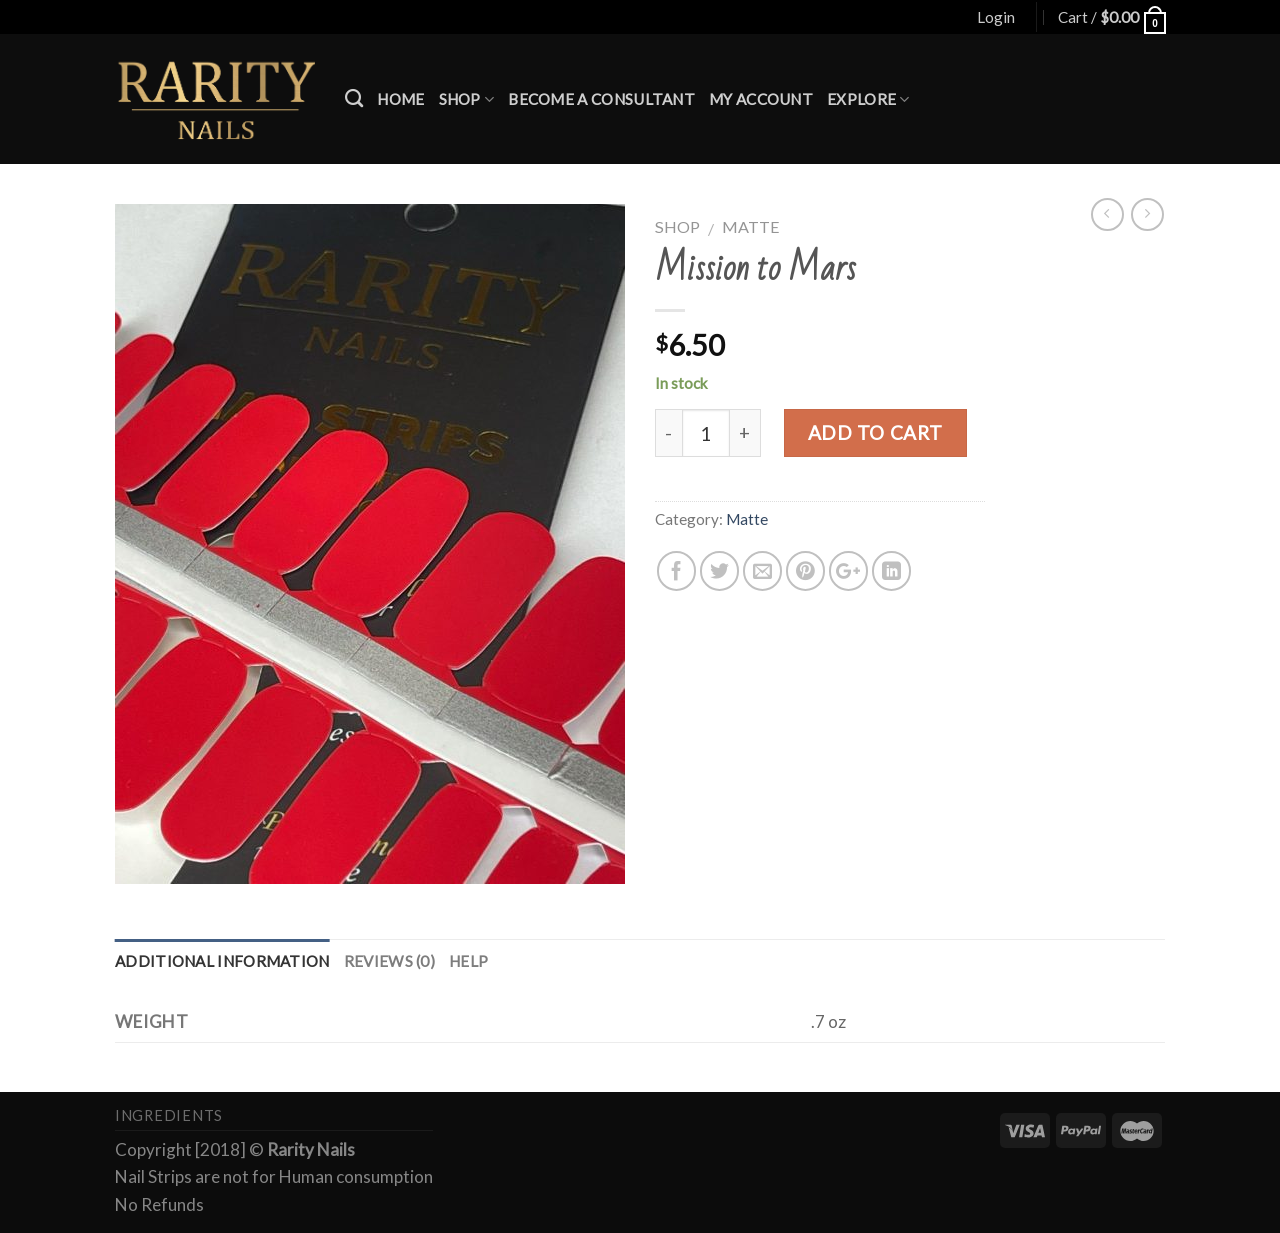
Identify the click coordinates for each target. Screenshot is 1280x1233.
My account (761, 99)
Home (400, 99)
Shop (467, 99)
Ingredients (169, 1115)
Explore (868, 99)
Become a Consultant (601, 99)
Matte (751, 226)
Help (468, 961)
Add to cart (875, 432)
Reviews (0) (389, 961)
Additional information (222, 961)
